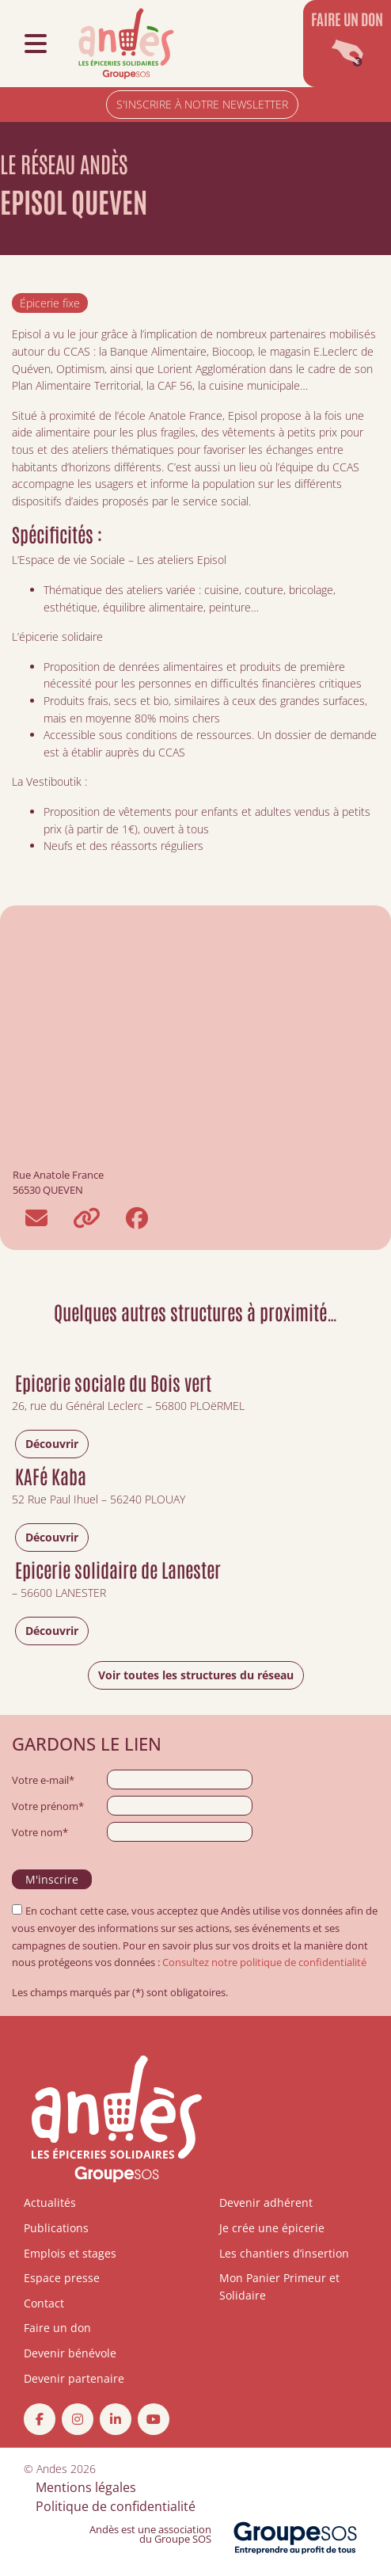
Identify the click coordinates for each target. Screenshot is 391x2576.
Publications (56, 2227)
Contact (44, 2303)
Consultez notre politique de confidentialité (264, 1962)
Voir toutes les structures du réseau (196, 1674)
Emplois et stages (70, 2253)
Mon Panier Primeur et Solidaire (279, 2286)
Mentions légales (86, 2487)
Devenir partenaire (74, 2378)
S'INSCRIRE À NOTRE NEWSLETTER (202, 104)
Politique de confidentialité (116, 2506)
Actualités (50, 2202)
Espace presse (62, 2277)
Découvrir (51, 1443)
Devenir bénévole (70, 2353)
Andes (51, 2468)
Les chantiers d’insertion (284, 2253)
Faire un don (57, 2327)
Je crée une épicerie (272, 2227)
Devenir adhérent (266, 2202)
